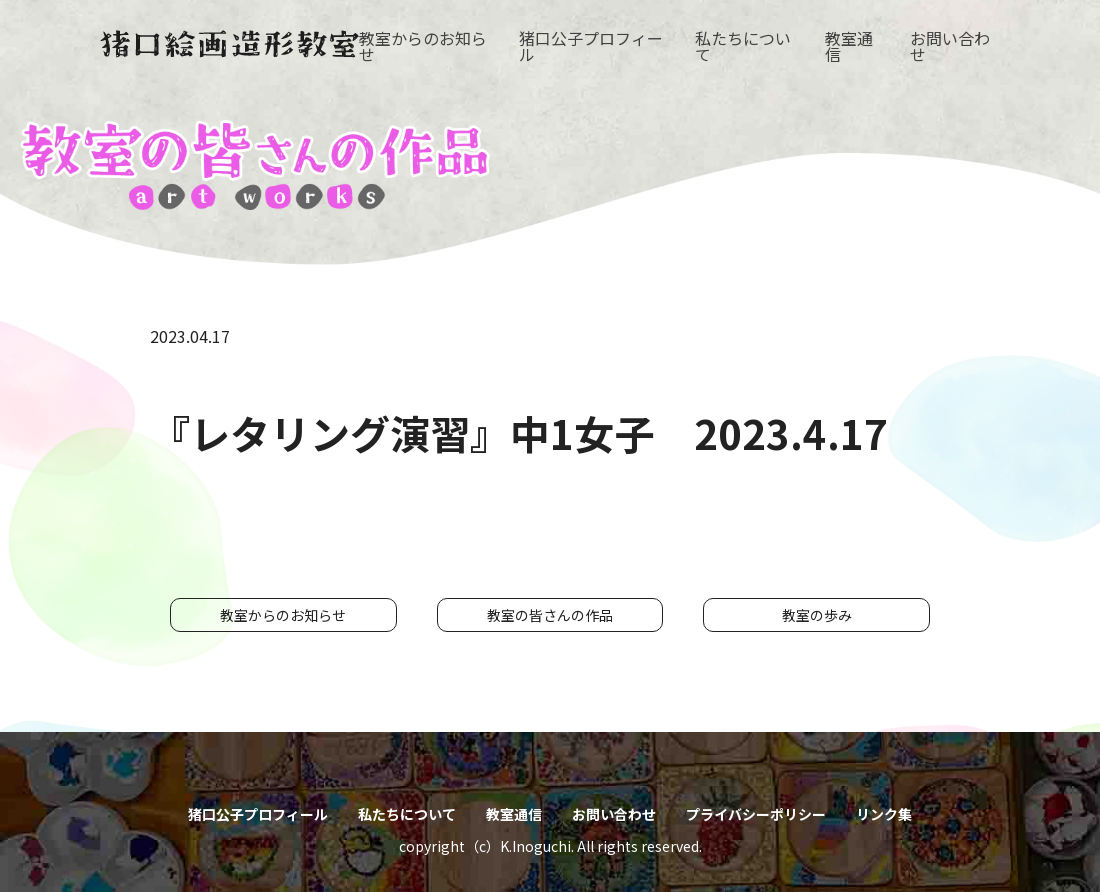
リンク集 (884, 814)
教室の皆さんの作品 (550, 615)
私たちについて (743, 46)
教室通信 (849, 46)
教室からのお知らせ (423, 46)
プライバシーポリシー (756, 814)
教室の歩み (817, 615)
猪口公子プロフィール (591, 46)
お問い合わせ (950, 46)
